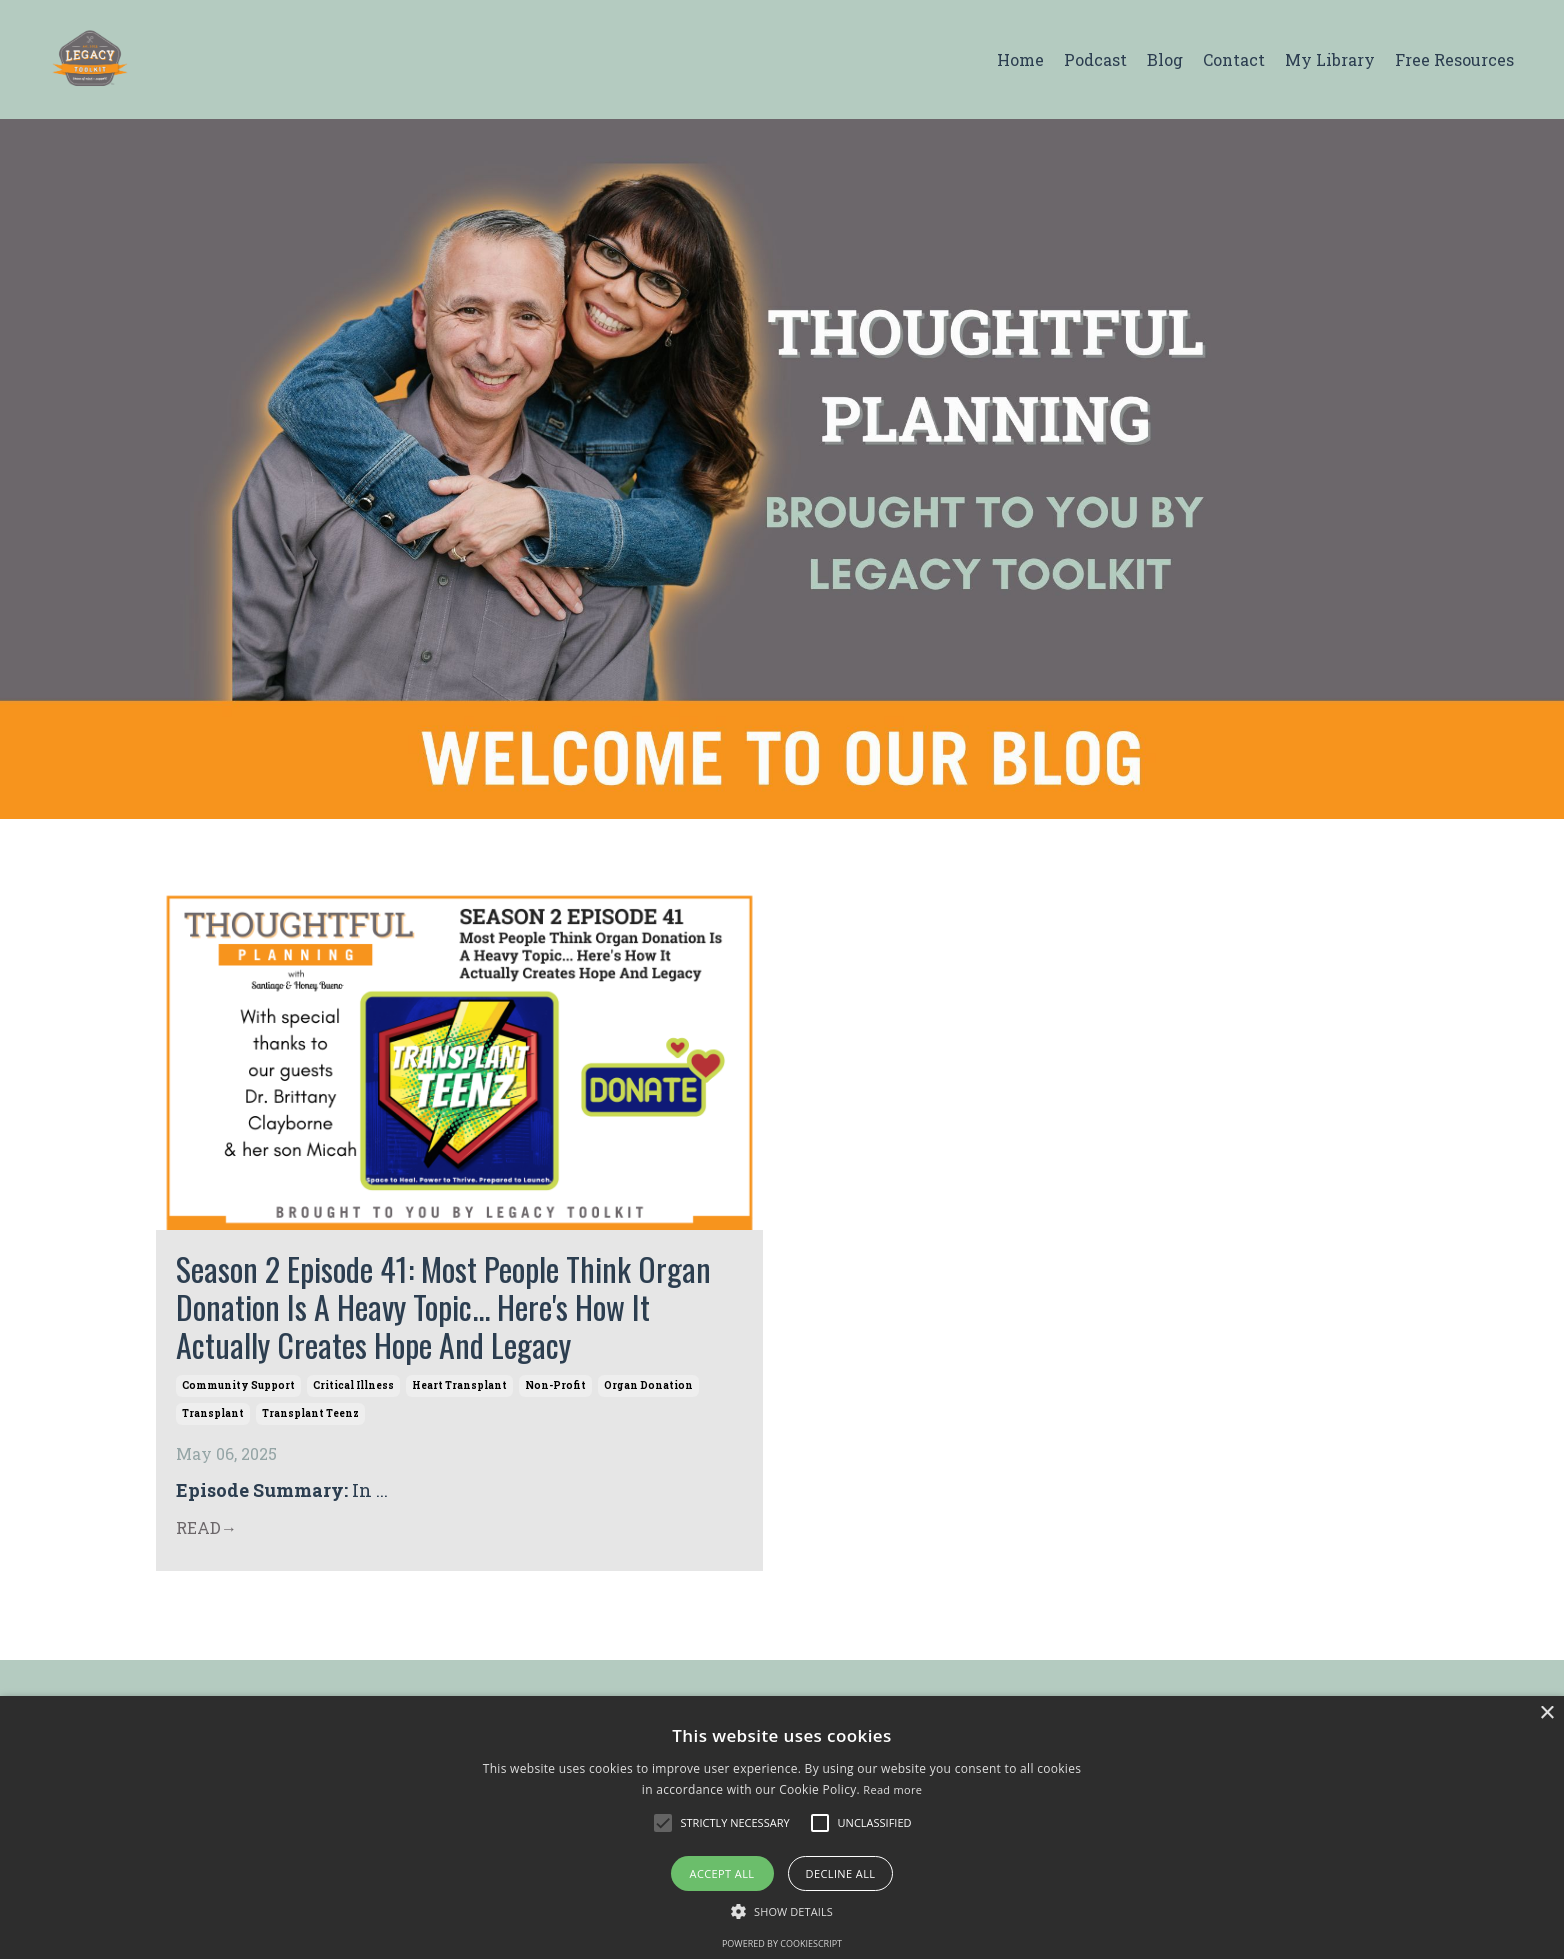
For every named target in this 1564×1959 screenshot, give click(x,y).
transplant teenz (310, 1413)
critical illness (353, 1385)
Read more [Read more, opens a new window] (892, 1789)
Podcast (1095, 59)
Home (1020, 59)
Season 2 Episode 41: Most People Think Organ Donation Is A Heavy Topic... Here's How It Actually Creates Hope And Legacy (443, 1307)
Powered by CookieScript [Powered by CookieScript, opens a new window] (782, 1943)
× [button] (1546, 1713)
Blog (1165, 59)
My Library (1330, 59)
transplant (213, 1413)
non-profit (555, 1385)
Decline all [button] (841, 1873)
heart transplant (459, 1385)
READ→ (206, 1527)
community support (238, 1385)
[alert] (782, 1827)
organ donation (648, 1385)
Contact (1234, 59)
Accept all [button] (722, 1873)
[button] (663, 1823)
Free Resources (1454, 59)
